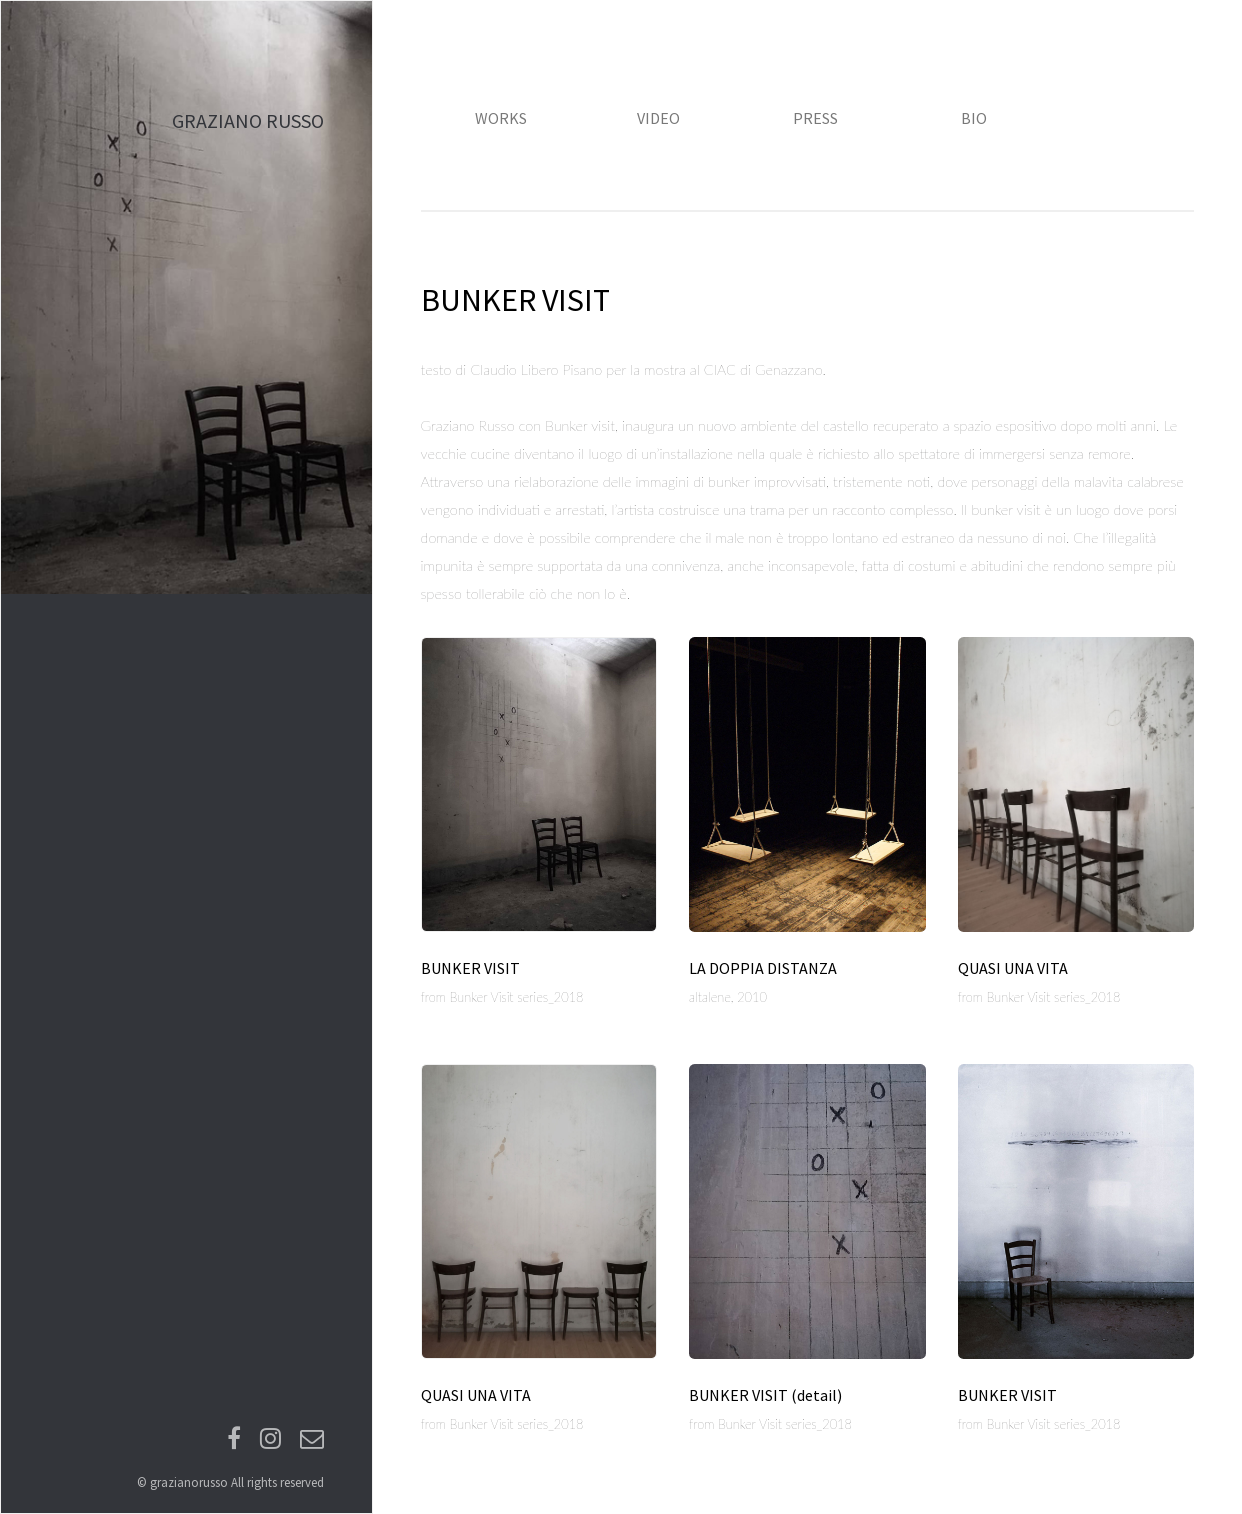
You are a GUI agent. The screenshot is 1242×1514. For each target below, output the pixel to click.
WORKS (501, 118)
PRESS (815, 118)
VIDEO (658, 118)
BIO (974, 118)
